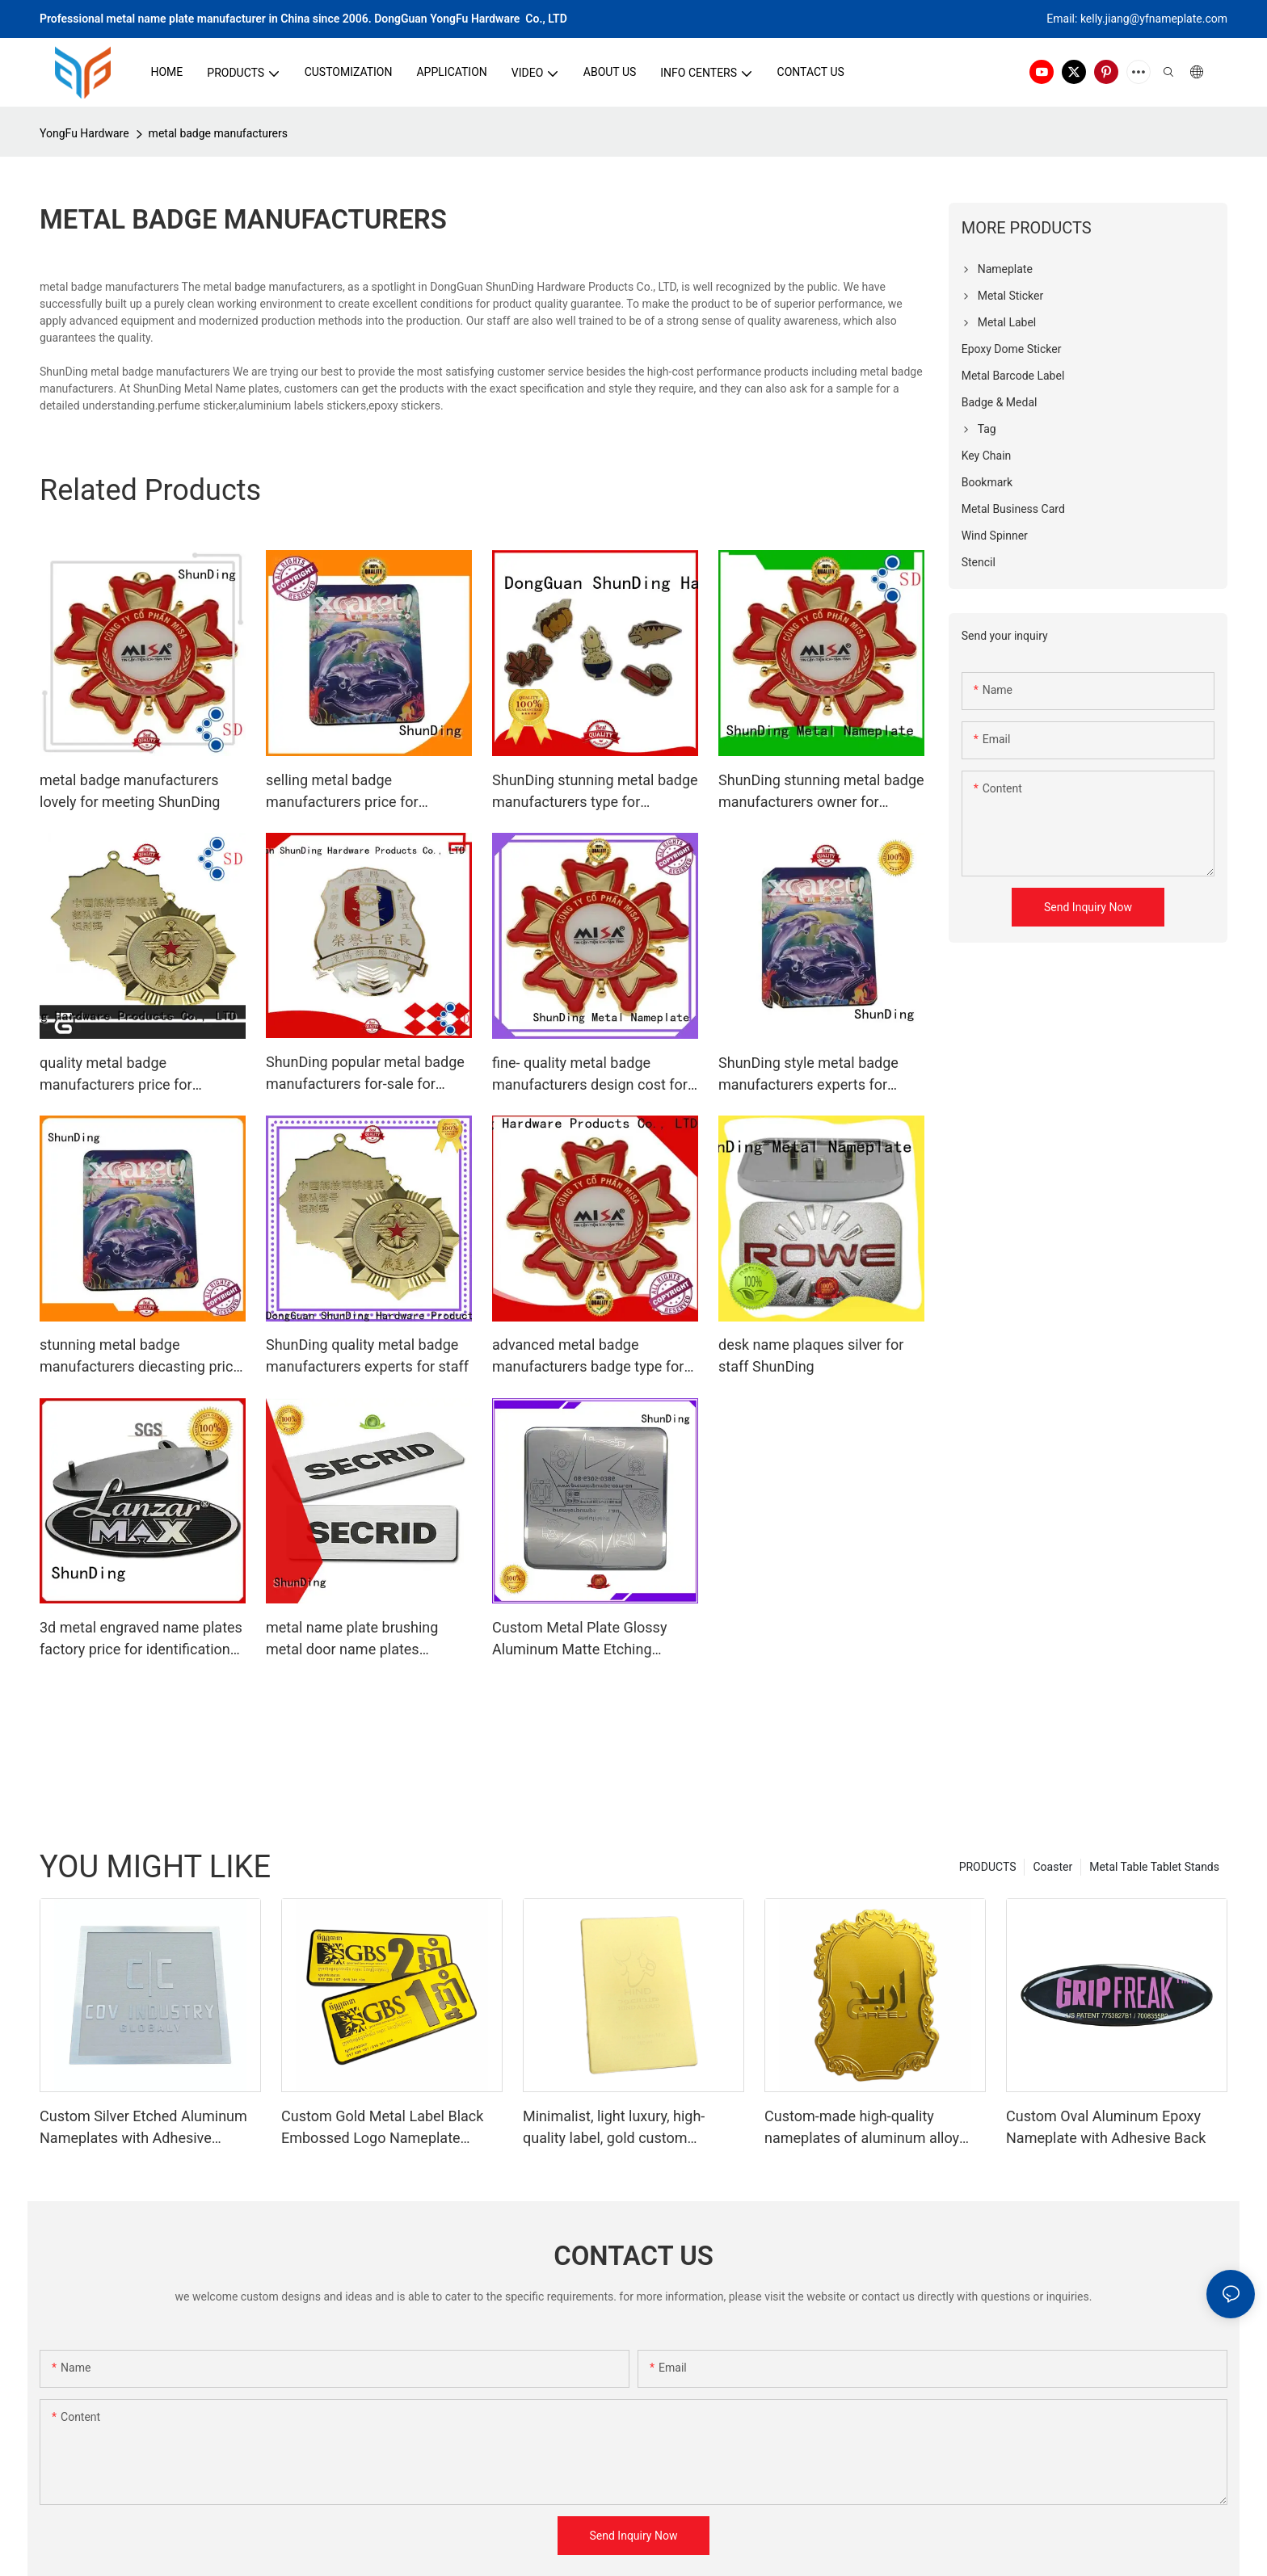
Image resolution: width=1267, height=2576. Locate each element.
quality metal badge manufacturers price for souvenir (116, 1074)
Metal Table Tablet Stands (1154, 1866)
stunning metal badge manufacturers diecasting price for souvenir (140, 1356)
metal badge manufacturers (218, 133)
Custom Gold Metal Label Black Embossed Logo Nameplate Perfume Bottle (382, 2128)
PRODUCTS (988, 1866)
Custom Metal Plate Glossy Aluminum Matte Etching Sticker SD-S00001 (579, 1639)
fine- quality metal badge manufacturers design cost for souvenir (590, 1074)
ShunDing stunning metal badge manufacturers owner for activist (821, 792)
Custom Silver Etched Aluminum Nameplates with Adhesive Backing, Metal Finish (143, 2128)
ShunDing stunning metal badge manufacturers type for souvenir (595, 792)
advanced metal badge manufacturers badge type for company (588, 1356)
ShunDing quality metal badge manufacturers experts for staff (367, 1355)
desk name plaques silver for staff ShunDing (810, 1355)
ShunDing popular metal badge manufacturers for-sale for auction (365, 1074)
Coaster (1052, 1866)
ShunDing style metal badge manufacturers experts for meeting (808, 1074)
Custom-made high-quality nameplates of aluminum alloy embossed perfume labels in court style (874, 2128)
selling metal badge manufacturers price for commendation (342, 792)
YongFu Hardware (84, 133)
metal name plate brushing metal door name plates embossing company (352, 1639)
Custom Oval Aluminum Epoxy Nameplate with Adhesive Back (1106, 2126)
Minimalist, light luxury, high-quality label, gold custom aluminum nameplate (614, 2128)
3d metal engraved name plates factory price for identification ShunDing (141, 1639)
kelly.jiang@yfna (1120, 18)
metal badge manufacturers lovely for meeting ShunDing (130, 790)
